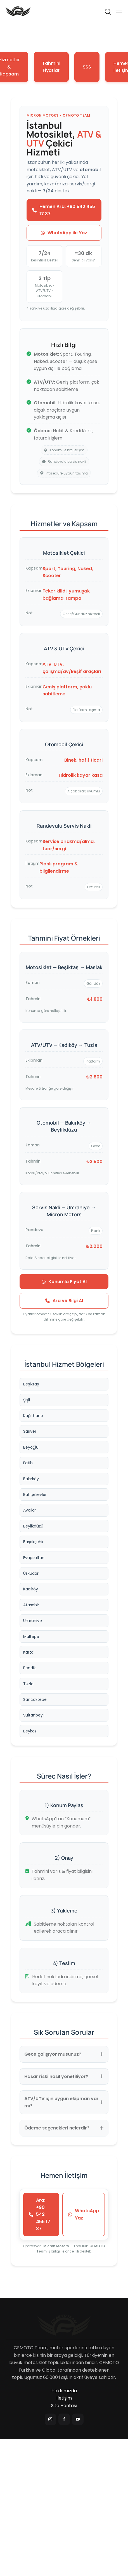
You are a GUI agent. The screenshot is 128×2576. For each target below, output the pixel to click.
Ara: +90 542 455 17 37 (39, 2214)
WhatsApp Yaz (83, 2214)
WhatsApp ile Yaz (64, 233)
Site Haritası (64, 2405)
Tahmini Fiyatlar (51, 67)
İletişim (64, 2398)
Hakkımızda (64, 2391)
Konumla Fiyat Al (64, 1281)
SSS (87, 67)
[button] (119, 11)
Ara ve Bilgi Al (64, 1300)
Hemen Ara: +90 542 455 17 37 (63, 210)
